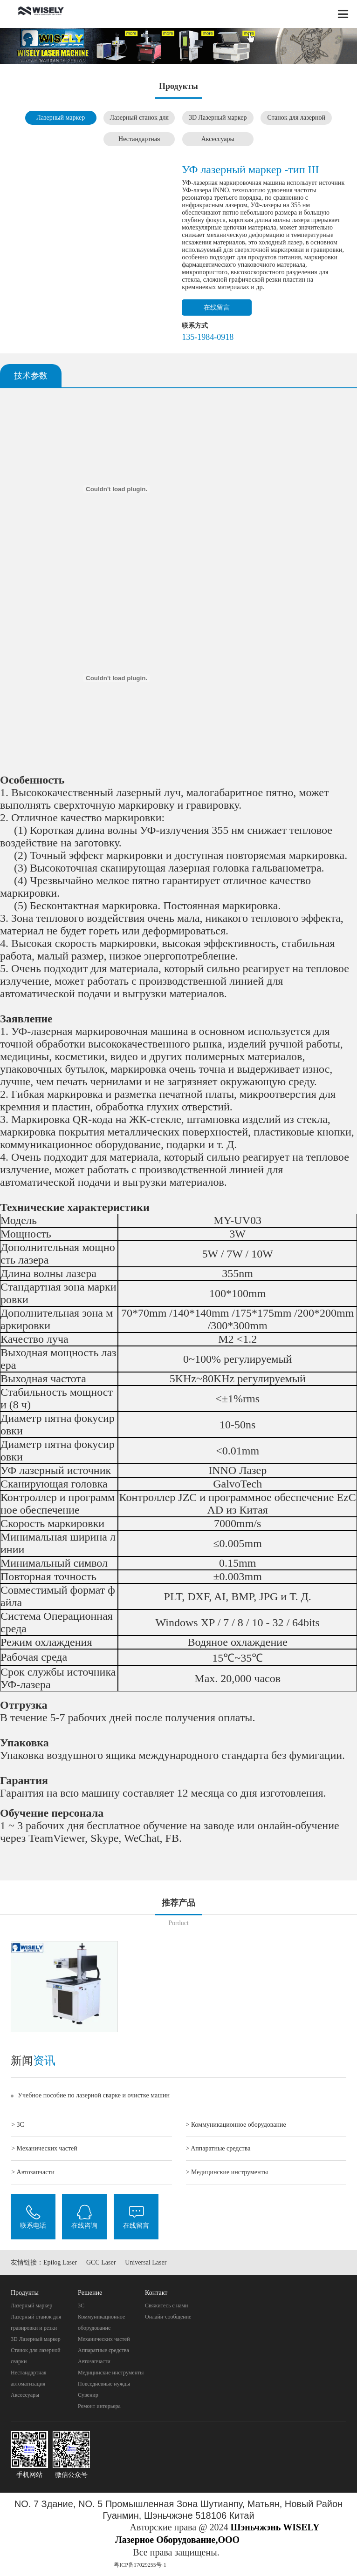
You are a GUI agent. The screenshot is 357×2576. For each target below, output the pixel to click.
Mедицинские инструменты (111, 2372)
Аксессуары (217, 138)
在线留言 (217, 307)
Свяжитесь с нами (166, 2305)
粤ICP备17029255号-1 (140, 2565)
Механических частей (104, 2339)
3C (81, 2305)
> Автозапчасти (33, 2172)
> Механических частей (44, 2148)
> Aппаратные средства (218, 2148)
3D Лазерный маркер (218, 117)
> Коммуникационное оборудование (236, 2124)
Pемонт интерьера (99, 2406)
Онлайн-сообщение (168, 2316)
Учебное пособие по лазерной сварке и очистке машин (94, 2095)
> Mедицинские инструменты (227, 2172)
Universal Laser (145, 2262)
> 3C (17, 2124)
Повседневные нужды (104, 2383)
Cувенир (88, 2395)
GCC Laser (101, 2262)
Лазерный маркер (60, 117)
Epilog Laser (60, 2262)
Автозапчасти (94, 2361)
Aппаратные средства (103, 2350)
